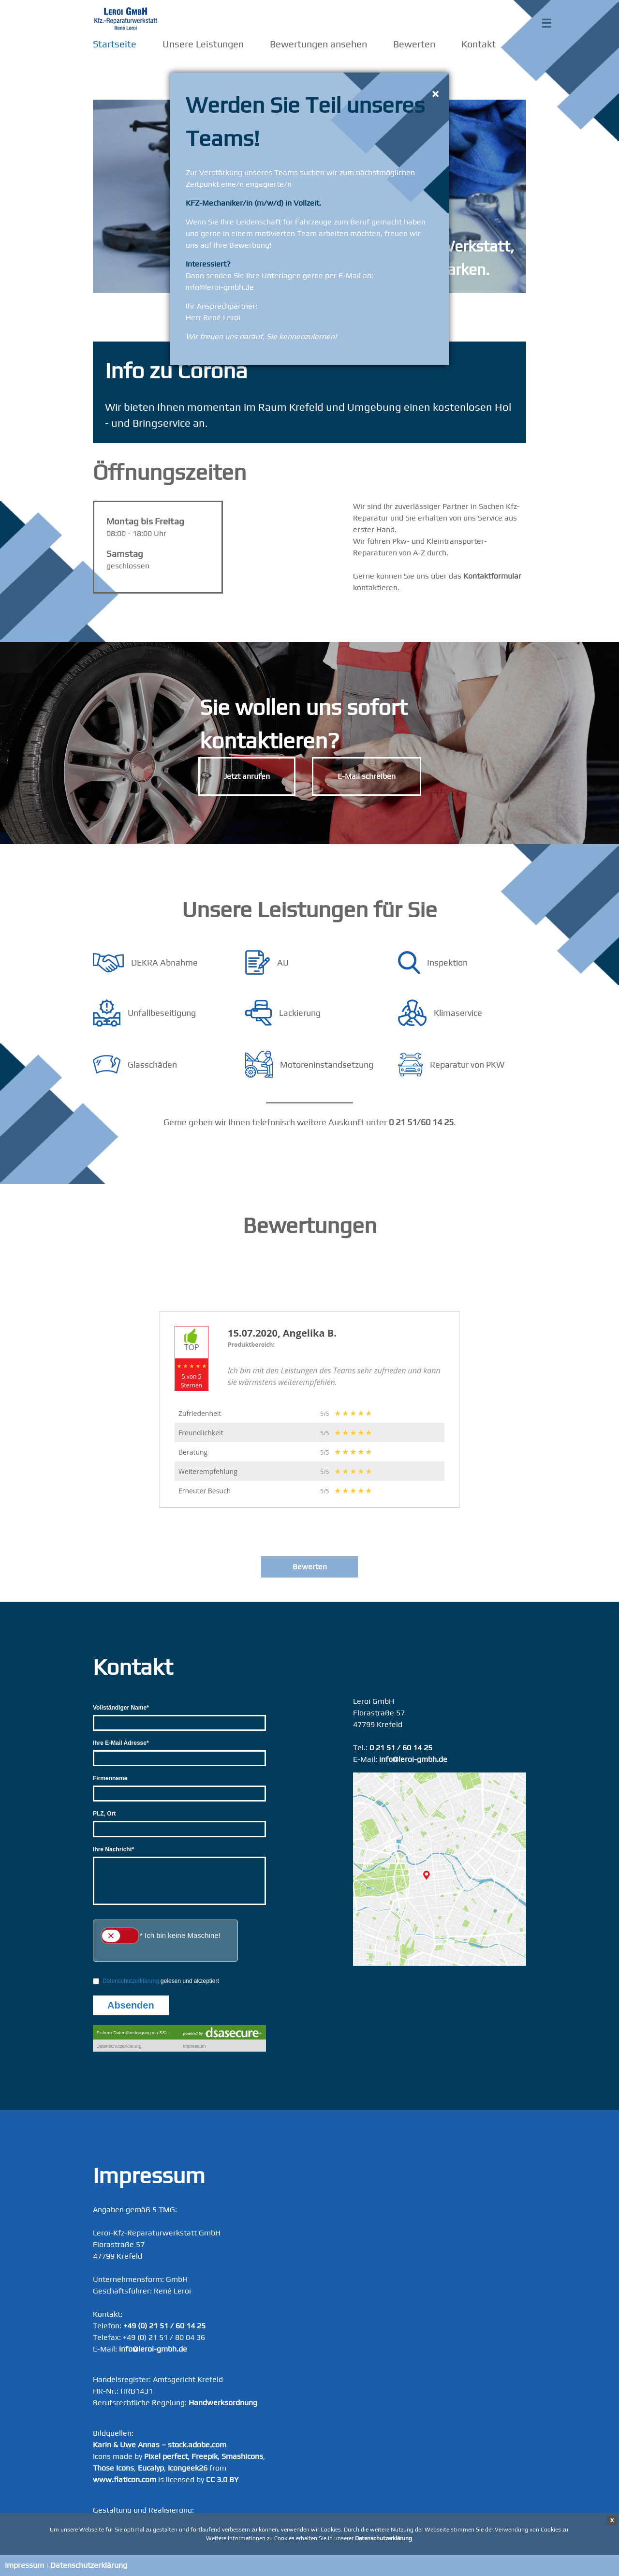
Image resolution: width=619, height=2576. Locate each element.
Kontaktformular (492, 576)
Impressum (24, 2565)
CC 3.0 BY (222, 2479)
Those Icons (113, 2467)
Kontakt (478, 43)
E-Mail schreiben (367, 776)
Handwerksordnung (223, 2402)
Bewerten (414, 43)
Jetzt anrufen (247, 776)
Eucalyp (151, 2467)
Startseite (114, 43)
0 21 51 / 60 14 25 (400, 1747)
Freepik (205, 2456)
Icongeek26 (187, 2467)
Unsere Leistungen (203, 43)
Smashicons (242, 2456)
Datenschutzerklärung (88, 2565)
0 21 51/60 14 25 (421, 1122)
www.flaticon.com (124, 2479)
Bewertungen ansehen (318, 43)
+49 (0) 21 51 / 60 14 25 (164, 2325)
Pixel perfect (166, 2456)
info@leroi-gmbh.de (413, 1759)
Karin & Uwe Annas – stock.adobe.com (159, 2444)
